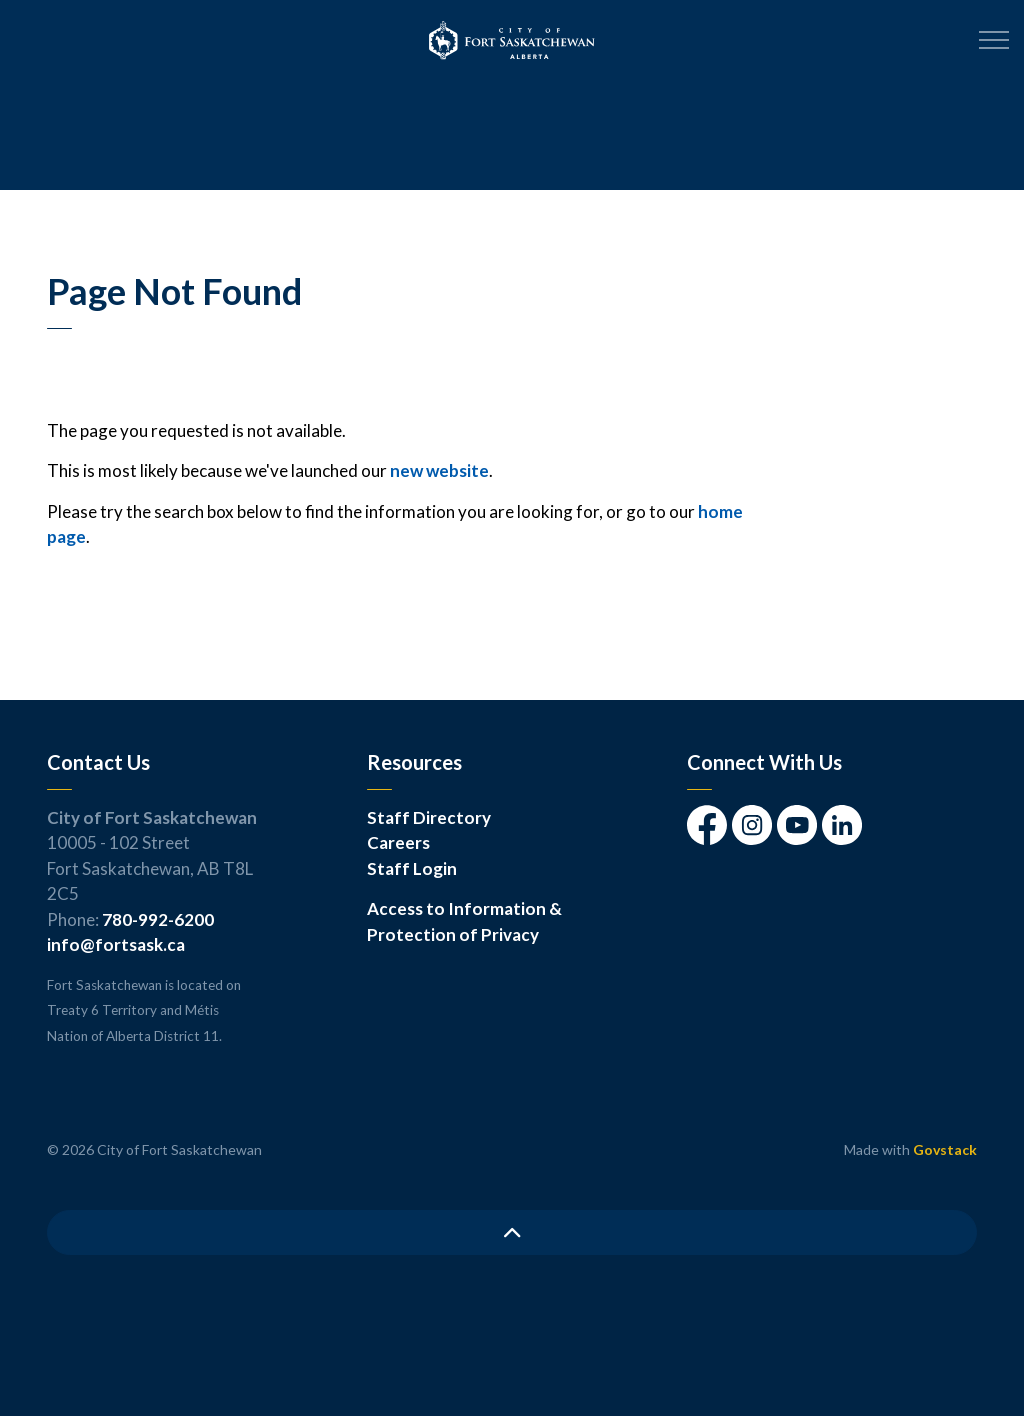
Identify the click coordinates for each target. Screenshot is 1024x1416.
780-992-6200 (158, 919)
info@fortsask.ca (116, 944)
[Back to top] (512, 1232)
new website (439, 470)
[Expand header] (994, 40)
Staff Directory (429, 817)
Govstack (945, 1149)
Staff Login (412, 868)
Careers (398, 842)
